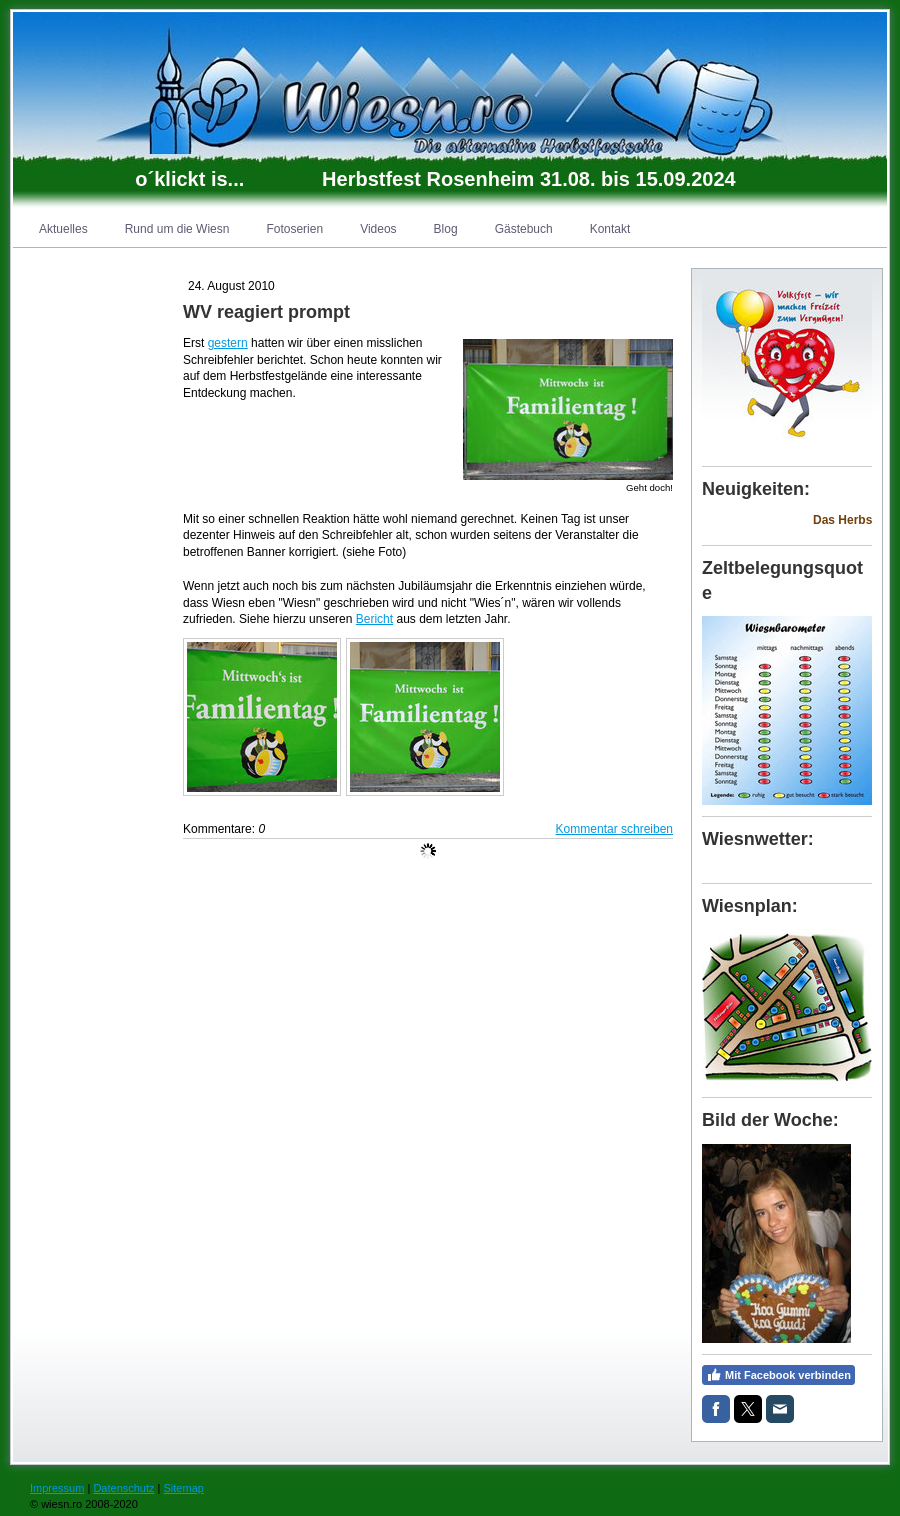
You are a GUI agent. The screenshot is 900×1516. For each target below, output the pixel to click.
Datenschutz (123, 1488)
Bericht (374, 619)
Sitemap (184, 1488)
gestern (228, 343)
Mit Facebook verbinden (778, 1375)
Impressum (57, 1488)
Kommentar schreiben (614, 829)
